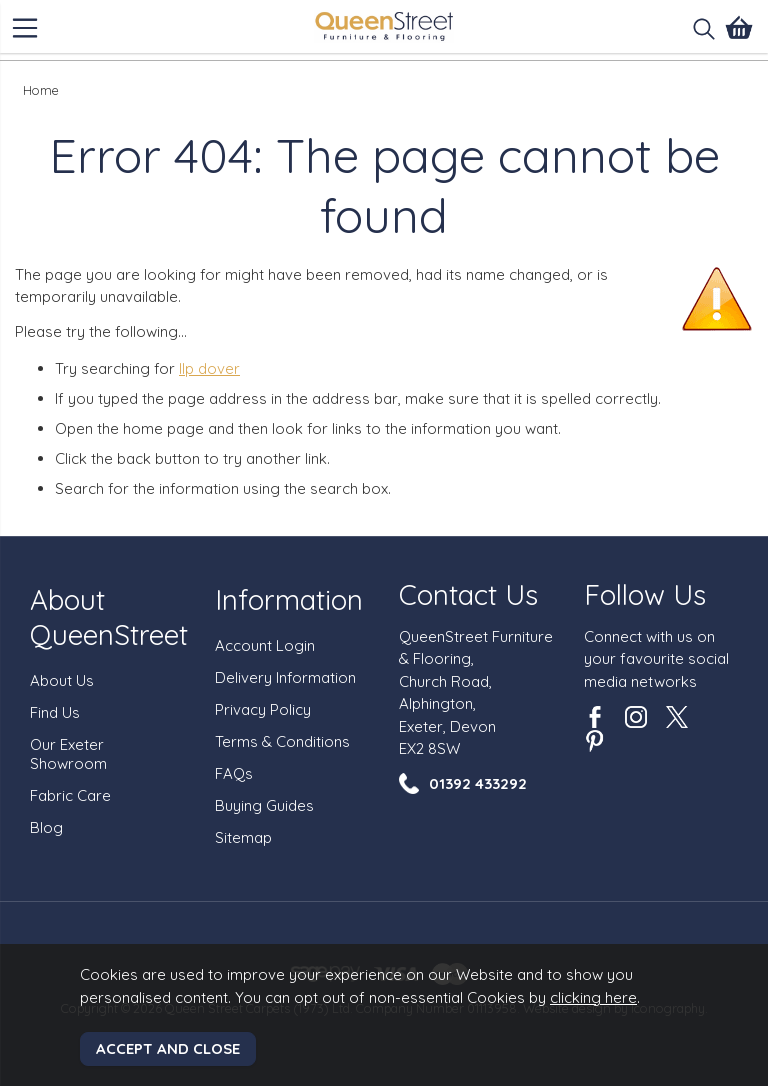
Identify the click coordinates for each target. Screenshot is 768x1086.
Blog (46, 827)
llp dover (209, 368)
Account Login (265, 645)
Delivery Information (285, 677)
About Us (62, 680)
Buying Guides (264, 805)
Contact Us (468, 594)
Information (289, 599)
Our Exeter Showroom (68, 754)
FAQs (234, 773)
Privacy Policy (263, 709)
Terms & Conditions (282, 741)
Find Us (55, 712)
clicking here (593, 997)
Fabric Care (70, 795)
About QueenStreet (109, 617)
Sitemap (243, 837)
